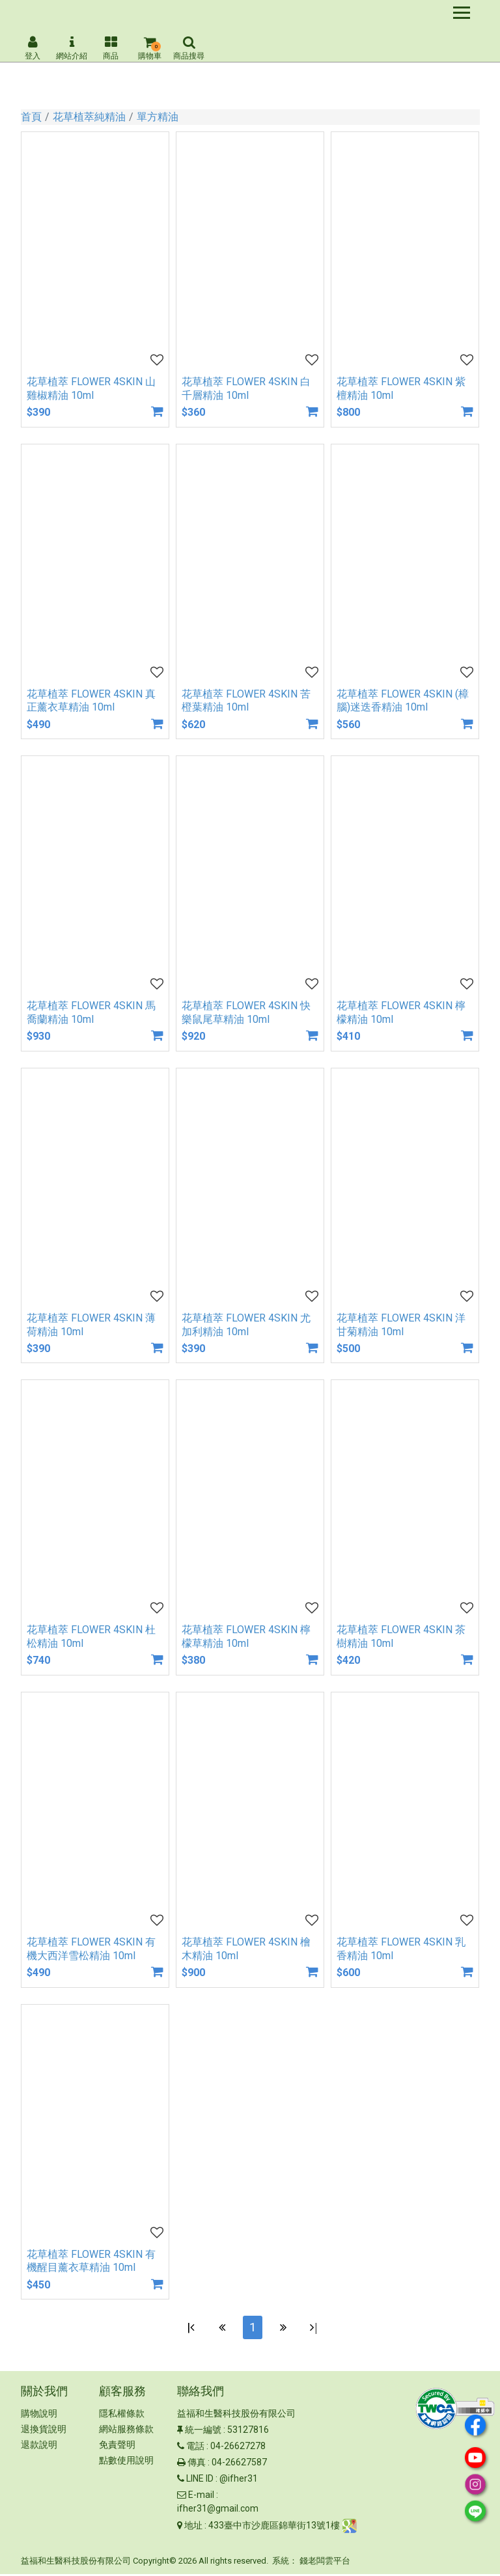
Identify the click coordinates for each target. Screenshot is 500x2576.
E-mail (201, 2497)
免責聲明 (117, 2447)
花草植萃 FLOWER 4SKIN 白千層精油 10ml (246, 388)
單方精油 (157, 117)
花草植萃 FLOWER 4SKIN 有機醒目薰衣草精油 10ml (91, 2261)
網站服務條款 (126, 2431)
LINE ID (200, 2481)
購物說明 (39, 2416)
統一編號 (203, 2432)
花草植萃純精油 (89, 117)
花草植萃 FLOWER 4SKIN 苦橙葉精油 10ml (246, 701)
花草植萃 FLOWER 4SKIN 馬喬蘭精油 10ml (91, 1012)
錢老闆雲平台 (324, 2563)
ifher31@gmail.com (217, 2511)
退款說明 (39, 2447)
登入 (32, 48)
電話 (195, 2448)
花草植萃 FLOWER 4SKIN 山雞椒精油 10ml (91, 388)
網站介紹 (71, 48)
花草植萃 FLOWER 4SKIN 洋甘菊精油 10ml (401, 1325)
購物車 (149, 48)
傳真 (197, 2465)
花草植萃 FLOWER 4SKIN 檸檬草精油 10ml (246, 1636)
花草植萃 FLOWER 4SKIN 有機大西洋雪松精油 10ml (91, 1949)
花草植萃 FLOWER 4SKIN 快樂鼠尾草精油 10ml (246, 1012)
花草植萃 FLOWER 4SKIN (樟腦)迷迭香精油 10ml (403, 701)
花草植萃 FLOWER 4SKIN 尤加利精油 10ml (246, 1325)
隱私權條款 (122, 2416)
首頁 (31, 117)
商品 (110, 48)
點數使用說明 (126, 2463)
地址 (193, 2528)
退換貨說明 (43, 2431)
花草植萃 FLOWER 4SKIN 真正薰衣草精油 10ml (91, 701)
